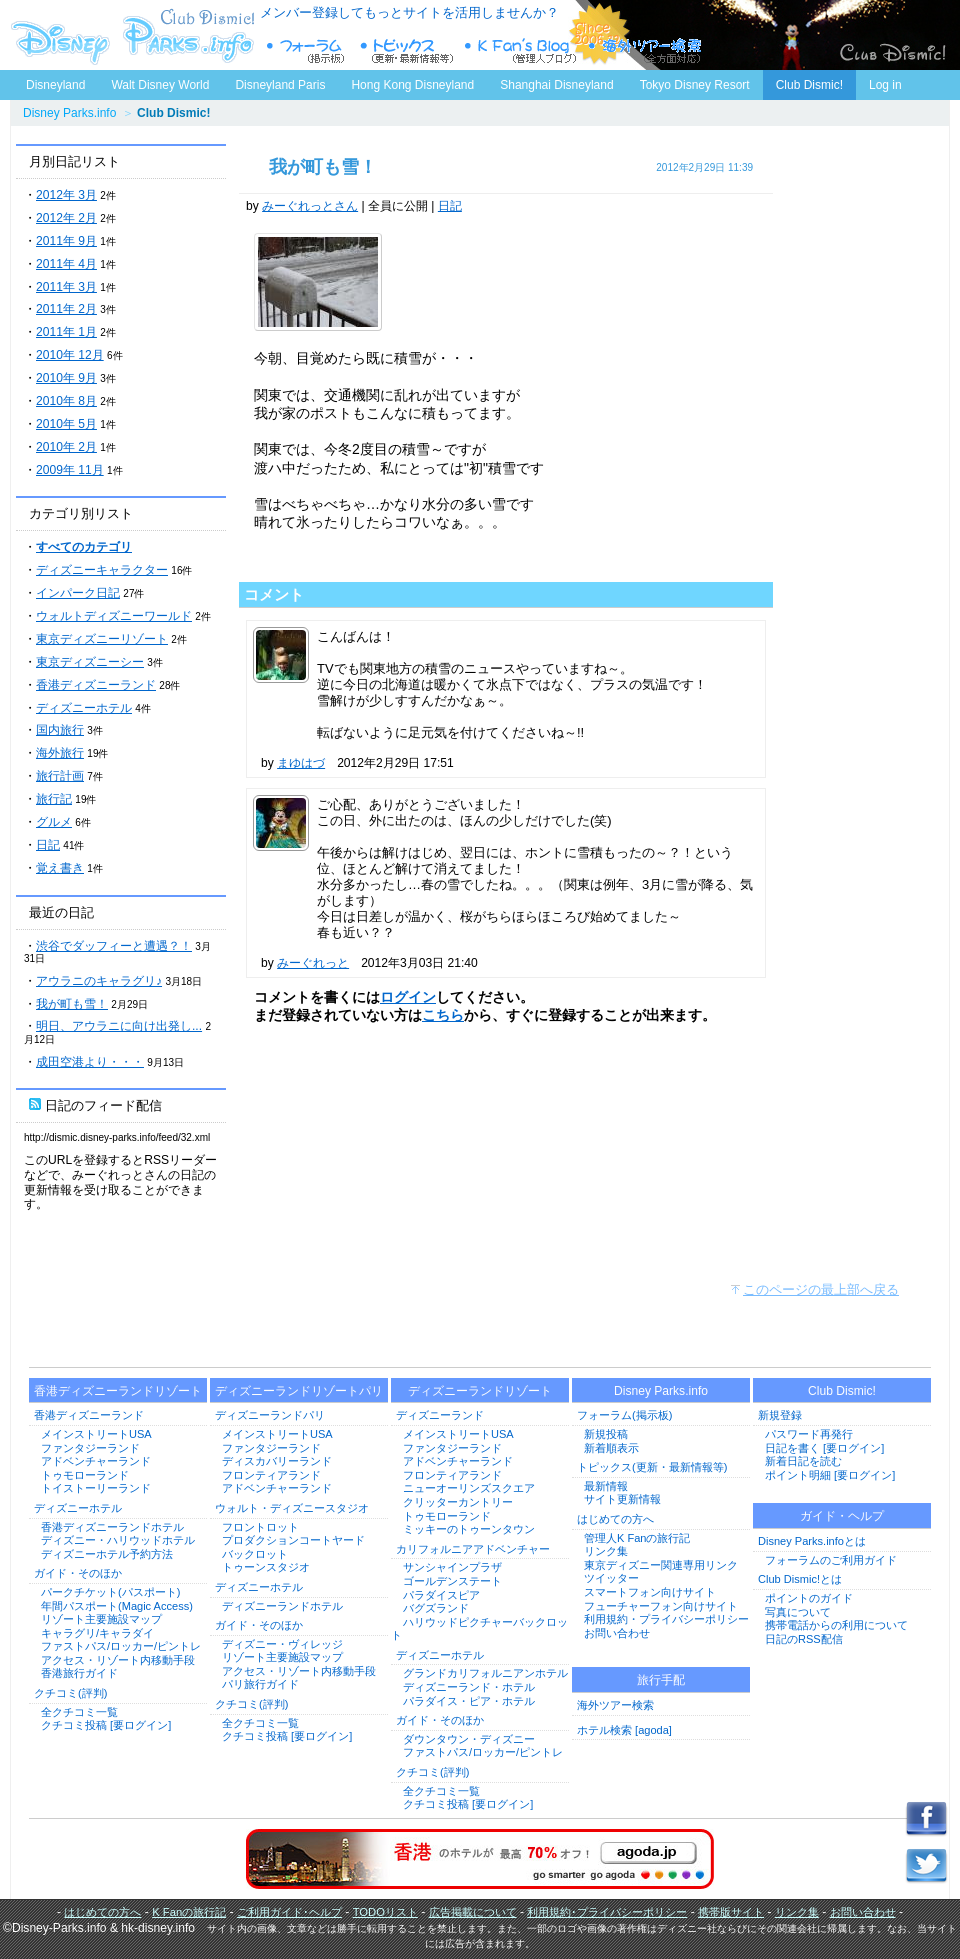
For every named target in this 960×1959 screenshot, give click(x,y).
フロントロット (260, 1527)
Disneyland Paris (280, 85)
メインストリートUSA (96, 1434)
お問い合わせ (617, 1633)
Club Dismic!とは (800, 1579)
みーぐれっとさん (310, 206)
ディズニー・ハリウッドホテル (118, 1540)
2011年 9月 (66, 241)
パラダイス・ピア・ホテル (469, 1701)
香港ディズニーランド (96, 685)
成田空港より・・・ (90, 1062)
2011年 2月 (66, 309)
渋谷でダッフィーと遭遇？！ (114, 946)
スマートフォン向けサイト (650, 1592)
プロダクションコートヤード (293, 1540)
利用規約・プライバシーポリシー (666, 1619)
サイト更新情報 (622, 1499)
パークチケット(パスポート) (110, 1592)
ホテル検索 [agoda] (624, 1730)
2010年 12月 (70, 355)
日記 (48, 845)
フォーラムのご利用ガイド (831, 1560)
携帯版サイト (731, 1912)
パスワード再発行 (809, 1434)
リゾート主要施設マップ (101, 1619)
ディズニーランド (440, 1415)
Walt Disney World (158, 81)
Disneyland (55, 85)
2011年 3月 (66, 287)
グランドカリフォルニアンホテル (485, 1673)
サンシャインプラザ (452, 1567)
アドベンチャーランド (96, 1461)
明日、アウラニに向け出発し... (119, 1026)
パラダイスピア (441, 1595)
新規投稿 (606, 1434)
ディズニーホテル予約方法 (107, 1554)
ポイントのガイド (809, 1598)
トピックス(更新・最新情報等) (652, 1467)
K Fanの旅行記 (189, 1912)
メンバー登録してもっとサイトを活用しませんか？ (409, 12)
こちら (443, 1015)
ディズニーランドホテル (282, 1606)
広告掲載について (473, 1912)
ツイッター (611, 1578)
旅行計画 (60, 776)
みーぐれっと (313, 963)
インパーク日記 (78, 593)
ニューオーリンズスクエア (469, 1488)
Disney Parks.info (69, 113)
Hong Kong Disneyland (412, 85)
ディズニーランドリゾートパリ (299, 1391)
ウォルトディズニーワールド (114, 616)
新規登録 (780, 1415)
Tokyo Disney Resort (695, 85)
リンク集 (606, 1551)
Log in (885, 85)
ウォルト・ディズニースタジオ (292, 1508)
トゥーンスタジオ (266, 1567)
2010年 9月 (66, 378)
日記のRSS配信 (804, 1639)
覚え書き (60, 868)
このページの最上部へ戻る (821, 1289)
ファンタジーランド (90, 1448)
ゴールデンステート (452, 1581)
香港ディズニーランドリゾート (118, 1391)
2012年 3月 (66, 195)
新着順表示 (611, 1448)
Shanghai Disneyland (556, 85)
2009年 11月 (70, 470)
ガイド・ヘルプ (842, 1516)
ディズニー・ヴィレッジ (282, 1644)
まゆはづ (301, 763)
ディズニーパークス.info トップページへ (130, 35)
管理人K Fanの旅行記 (637, 1538)
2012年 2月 (66, 218)
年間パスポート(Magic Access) (117, 1606)
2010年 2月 (66, 447)
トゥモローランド (85, 1475)
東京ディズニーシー (90, 662)
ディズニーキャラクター (102, 570)
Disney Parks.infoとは (812, 1541)
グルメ (54, 822)
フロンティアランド (271, 1475)
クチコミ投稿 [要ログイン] (106, 1725)
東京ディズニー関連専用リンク (661, 1565)
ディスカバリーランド (277, 1461)
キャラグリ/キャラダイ (97, 1633)
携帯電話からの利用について (836, 1625)
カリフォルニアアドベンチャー (473, 1549)
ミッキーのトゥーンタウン (469, 1529)
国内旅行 (60, 730)
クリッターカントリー (458, 1502)
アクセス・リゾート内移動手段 (118, 1660)
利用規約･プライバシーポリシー (607, 1912)
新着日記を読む (803, 1461)
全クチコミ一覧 (79, 1712)
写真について (798, 1612)
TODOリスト (385, 1912)
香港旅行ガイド (79, 1673)
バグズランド (436, 1608)
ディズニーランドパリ (270, 1415)
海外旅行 (60, 753)
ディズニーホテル (84, 708)
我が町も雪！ (72, 1004)
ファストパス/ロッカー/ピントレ (121, 1646)
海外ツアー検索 (615, 1705)
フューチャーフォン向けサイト (661, 1606)
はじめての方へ (615, 1519)
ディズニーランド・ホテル (469, 1687)
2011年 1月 (66, 332)
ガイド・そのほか (78, 1573)
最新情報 (606, 1486)
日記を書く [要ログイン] (824, 1448)
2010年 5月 (66, 424)
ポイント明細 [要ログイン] (830, 1475)
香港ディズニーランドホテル (112, 1527)
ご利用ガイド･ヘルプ (289, 1912)
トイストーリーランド (96, 1488)
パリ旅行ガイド (260, 1684)
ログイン (408, 997)
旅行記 (54, 799)
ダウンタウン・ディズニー (469, 1739)
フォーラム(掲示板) (624, 1415)
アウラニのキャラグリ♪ (99, 981)
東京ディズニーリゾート (102, 639)
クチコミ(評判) (70, 1693)
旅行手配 (661, 1680)
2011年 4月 (66, 264)
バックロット (255, 1554)
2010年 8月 (66, 401)
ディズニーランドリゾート (480, 1391)
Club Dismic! (809, 85)
